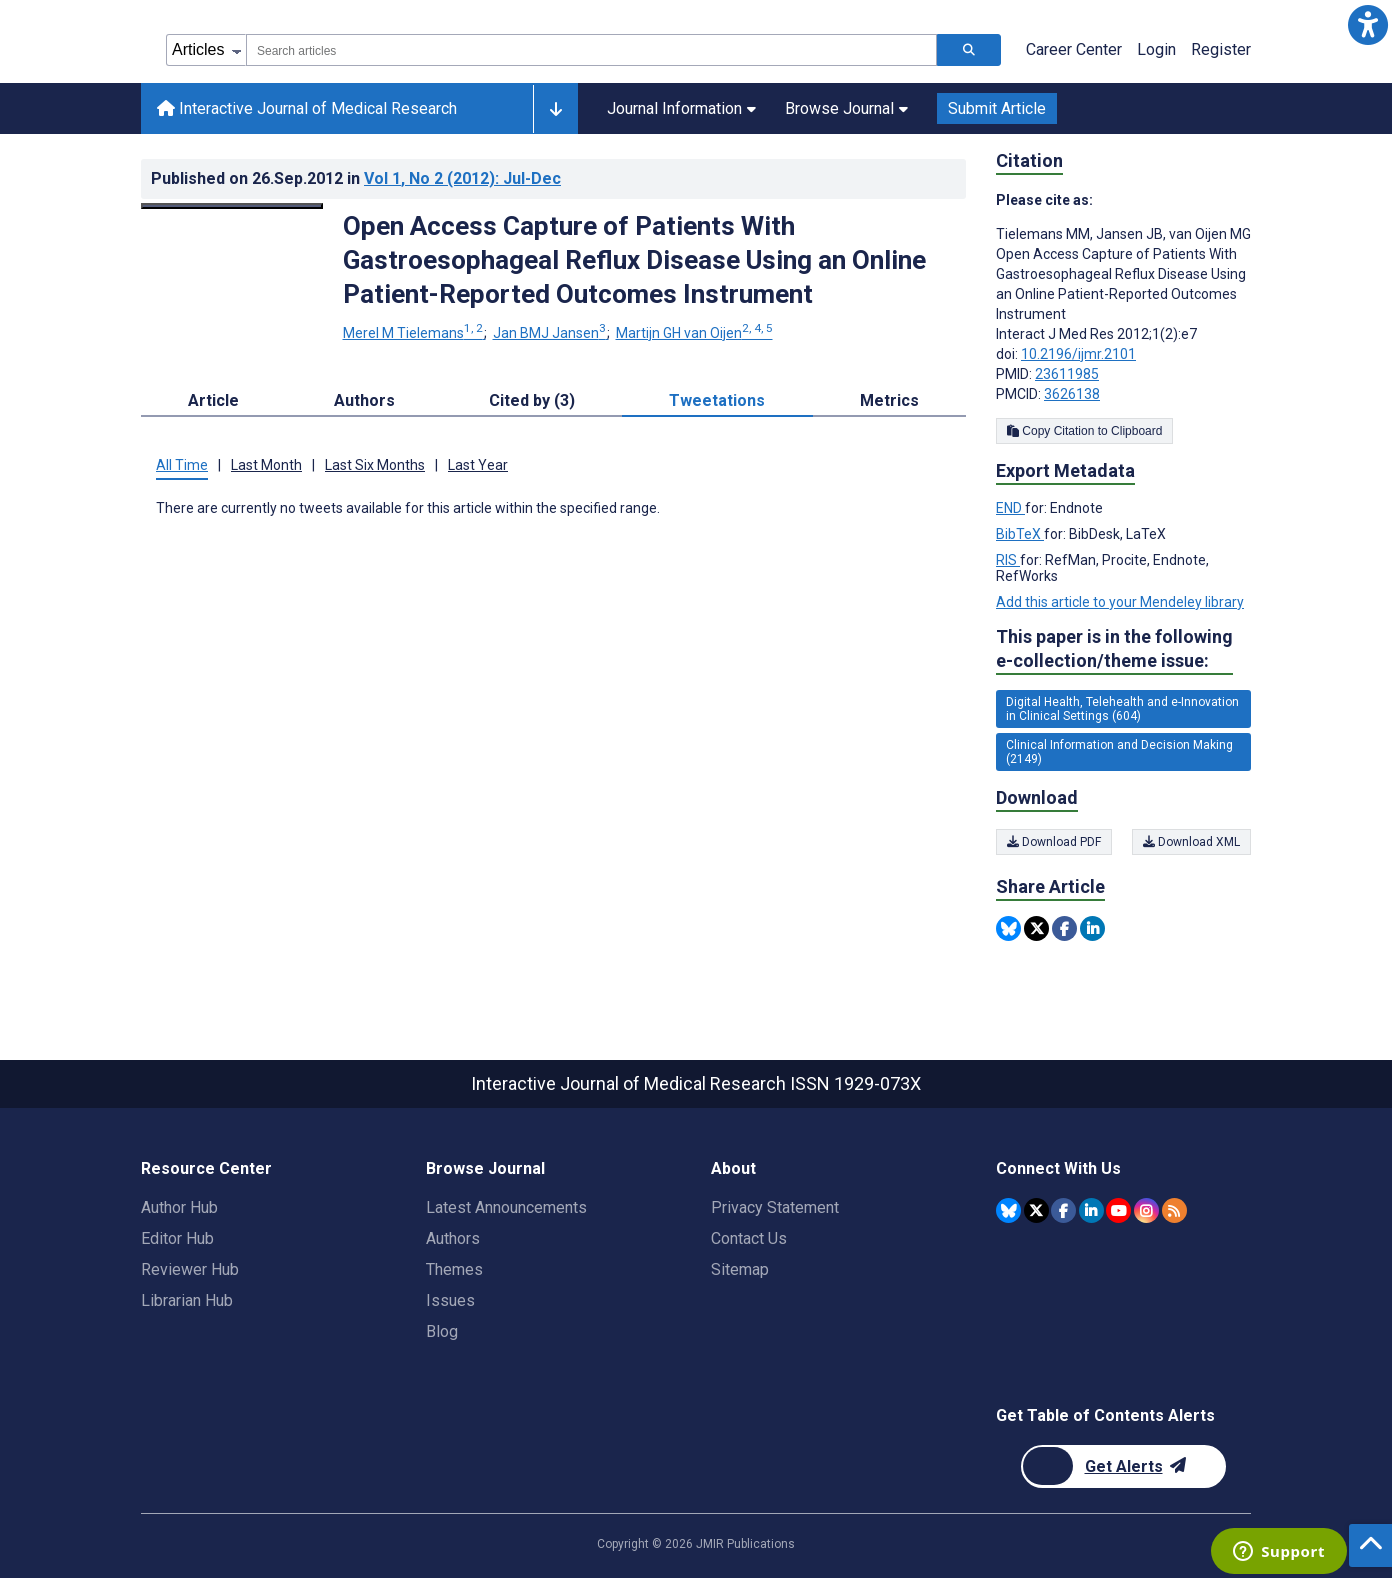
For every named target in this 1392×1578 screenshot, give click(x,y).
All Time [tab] (182, 465)
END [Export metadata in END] (1010, 508)
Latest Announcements (506, 1207)
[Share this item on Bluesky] (1008, 928)
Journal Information (681, 108)
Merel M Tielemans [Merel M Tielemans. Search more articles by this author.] (414, 333)
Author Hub (179, 1207)
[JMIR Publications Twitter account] (1036, 1210)
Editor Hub (177, 1238)
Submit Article (997, 108)
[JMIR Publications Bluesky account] (1008, 1210)
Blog (442, 1331)
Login (1156, 49)
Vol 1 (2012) (462, 178)
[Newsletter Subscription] (1123, 1466)
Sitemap (740, 1269)
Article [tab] (213, 400)
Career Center (1074, 49)
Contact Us (749, 1238)
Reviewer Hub (190, 1269)
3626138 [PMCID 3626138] (1072, 394)
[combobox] (591, 50)
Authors (453, 1238)
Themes (454, 1269)
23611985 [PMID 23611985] (1067, 374)
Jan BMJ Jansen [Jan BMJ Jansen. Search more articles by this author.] (551, 333)
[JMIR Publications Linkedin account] (1091, 1210)
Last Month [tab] (266, 465)
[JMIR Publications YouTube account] (1118, 1210)
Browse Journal (846, 108)
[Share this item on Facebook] (1064, 928)
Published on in (356, 178)
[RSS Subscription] (1174, 1210)
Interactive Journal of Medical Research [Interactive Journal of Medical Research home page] (307, 108)
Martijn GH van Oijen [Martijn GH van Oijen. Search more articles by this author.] (694, 333)
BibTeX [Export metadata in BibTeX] (1020, 534)
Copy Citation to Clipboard (1084, 431)
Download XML (1191, 842)
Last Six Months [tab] (375, 465)
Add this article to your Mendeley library (1120, 602)
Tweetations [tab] (717, 400)
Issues (450, 1300)
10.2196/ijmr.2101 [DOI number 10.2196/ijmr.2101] (1078, 354)
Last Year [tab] (478, 465)
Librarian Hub (187, 1300)
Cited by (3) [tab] (532, 400)
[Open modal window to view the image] (232, 206)
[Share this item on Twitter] (1036, 928)
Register (1221, 49)
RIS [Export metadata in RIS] (1008, 560)
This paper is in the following (1114, 649)
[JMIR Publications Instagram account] (1146, 1210)
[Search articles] (969, 50)
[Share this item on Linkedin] (1092, 928)
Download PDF (1054, 842)
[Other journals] (555, 109)
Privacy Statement (775, 1207)
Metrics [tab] (889, 400)
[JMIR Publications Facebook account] (1063, 1210)
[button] (1367, 24)
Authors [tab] (364, 400)
